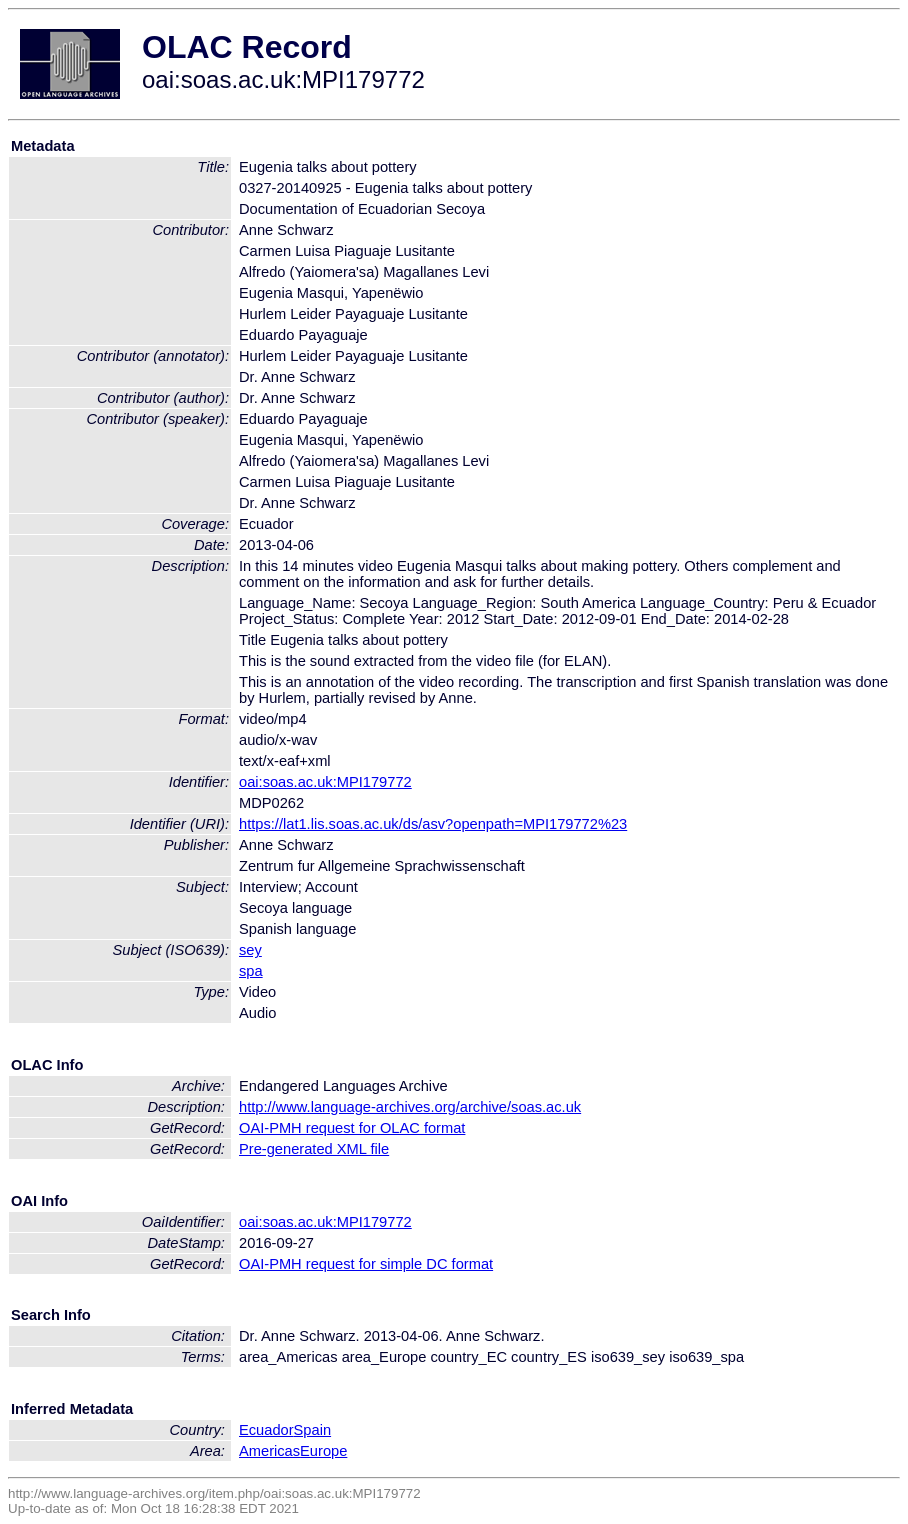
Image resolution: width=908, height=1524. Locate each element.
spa (251, 971)
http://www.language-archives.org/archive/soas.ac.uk (410, 1107)
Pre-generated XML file (314, 1149)
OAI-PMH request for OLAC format (352, 1128)
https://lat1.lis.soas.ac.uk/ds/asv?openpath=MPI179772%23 (433, 824)
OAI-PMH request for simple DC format (366, 1264)
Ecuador (266, 1430)
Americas (269, 1451)
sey (250, 950)
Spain (313, 1430)
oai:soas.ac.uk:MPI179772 (325, 782)
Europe (323, 1451)
